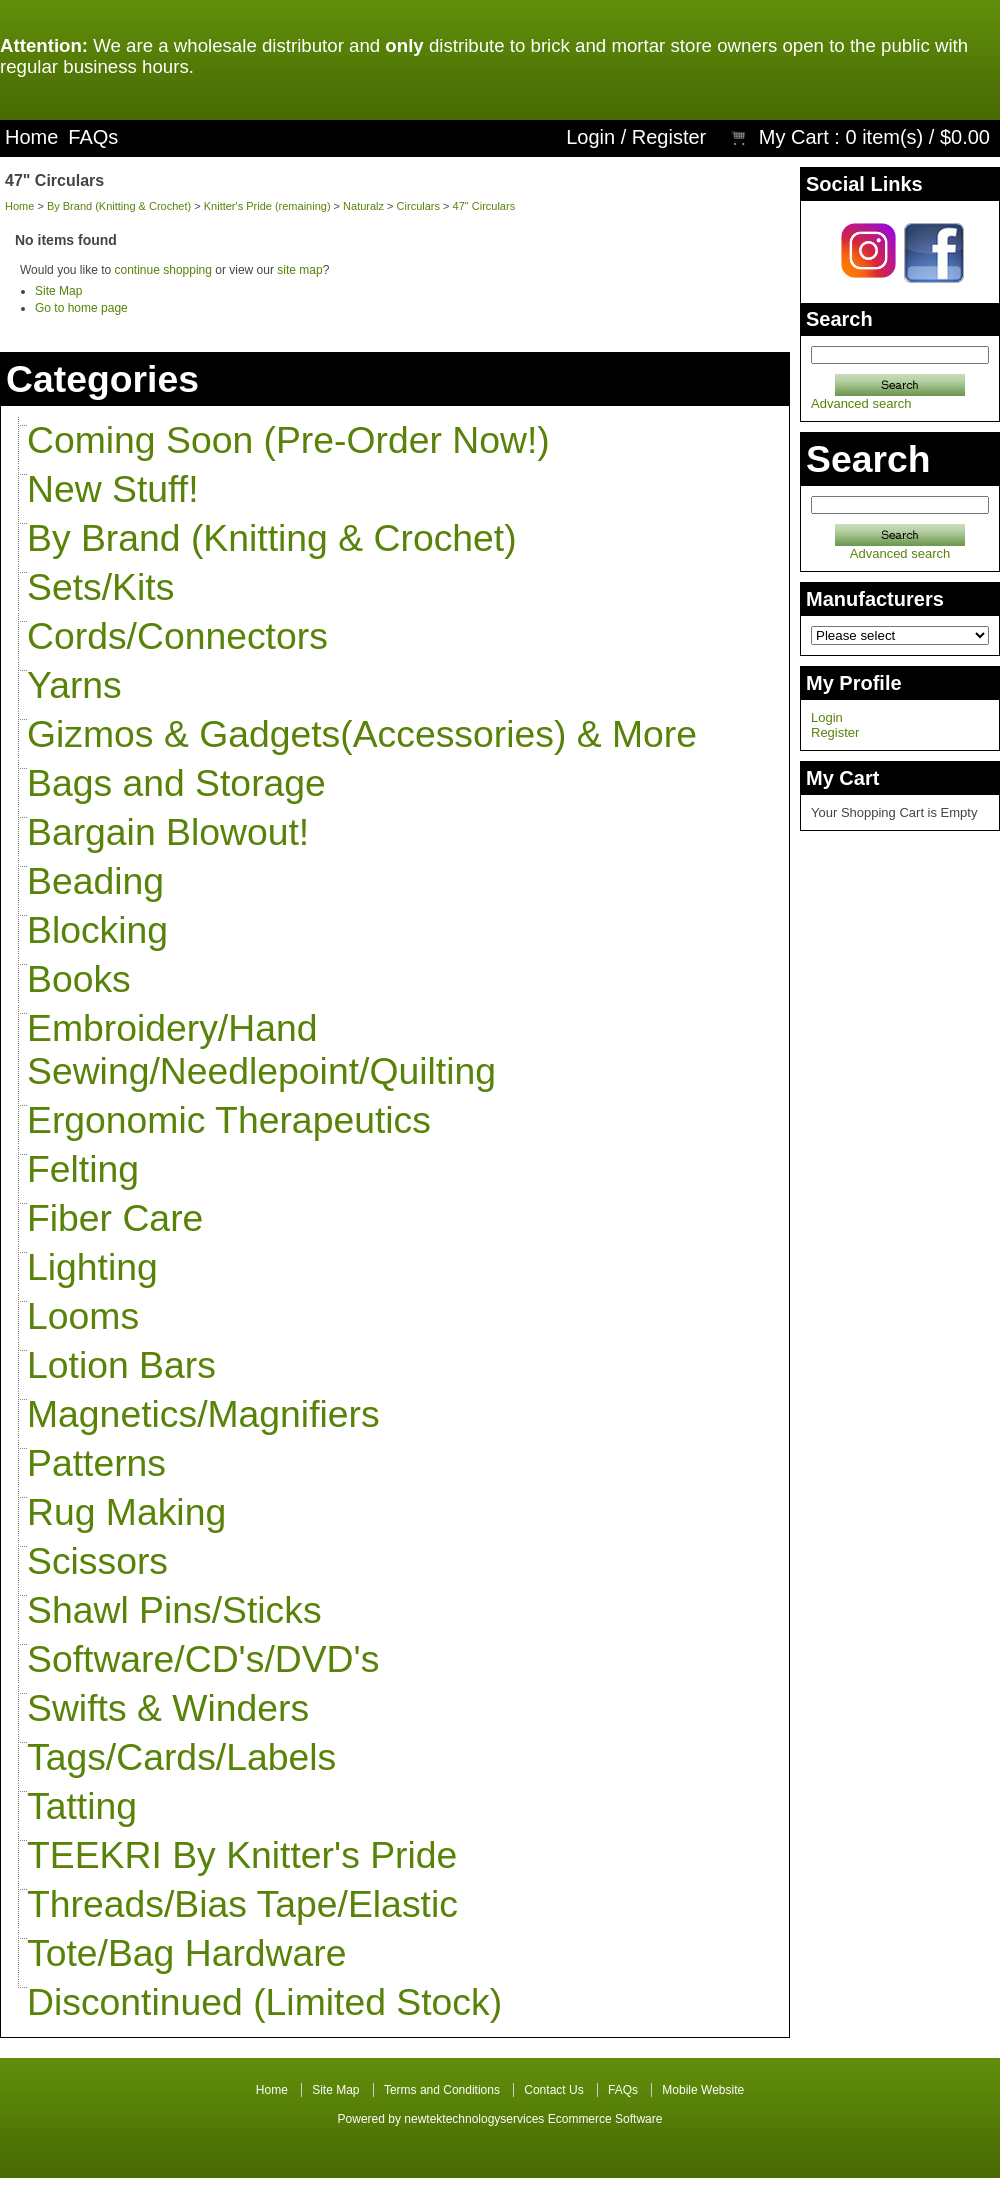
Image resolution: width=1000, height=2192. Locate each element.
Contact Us (553, 2090)
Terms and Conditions (442, 2090)
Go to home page (81, 308)
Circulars (418, 206)
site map (299, 270)
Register (669, 137)
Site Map (58, 291)
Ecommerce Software (605, 2119)
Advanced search (861, 403)
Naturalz (363, 206)
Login (590, 137)
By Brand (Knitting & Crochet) (119, 206)
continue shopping (163, 270)
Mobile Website (703, 2090)
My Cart (794, 137)
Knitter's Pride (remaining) (267, 206)
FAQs (93, 137)
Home (31, 137)
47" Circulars (484, 206)
